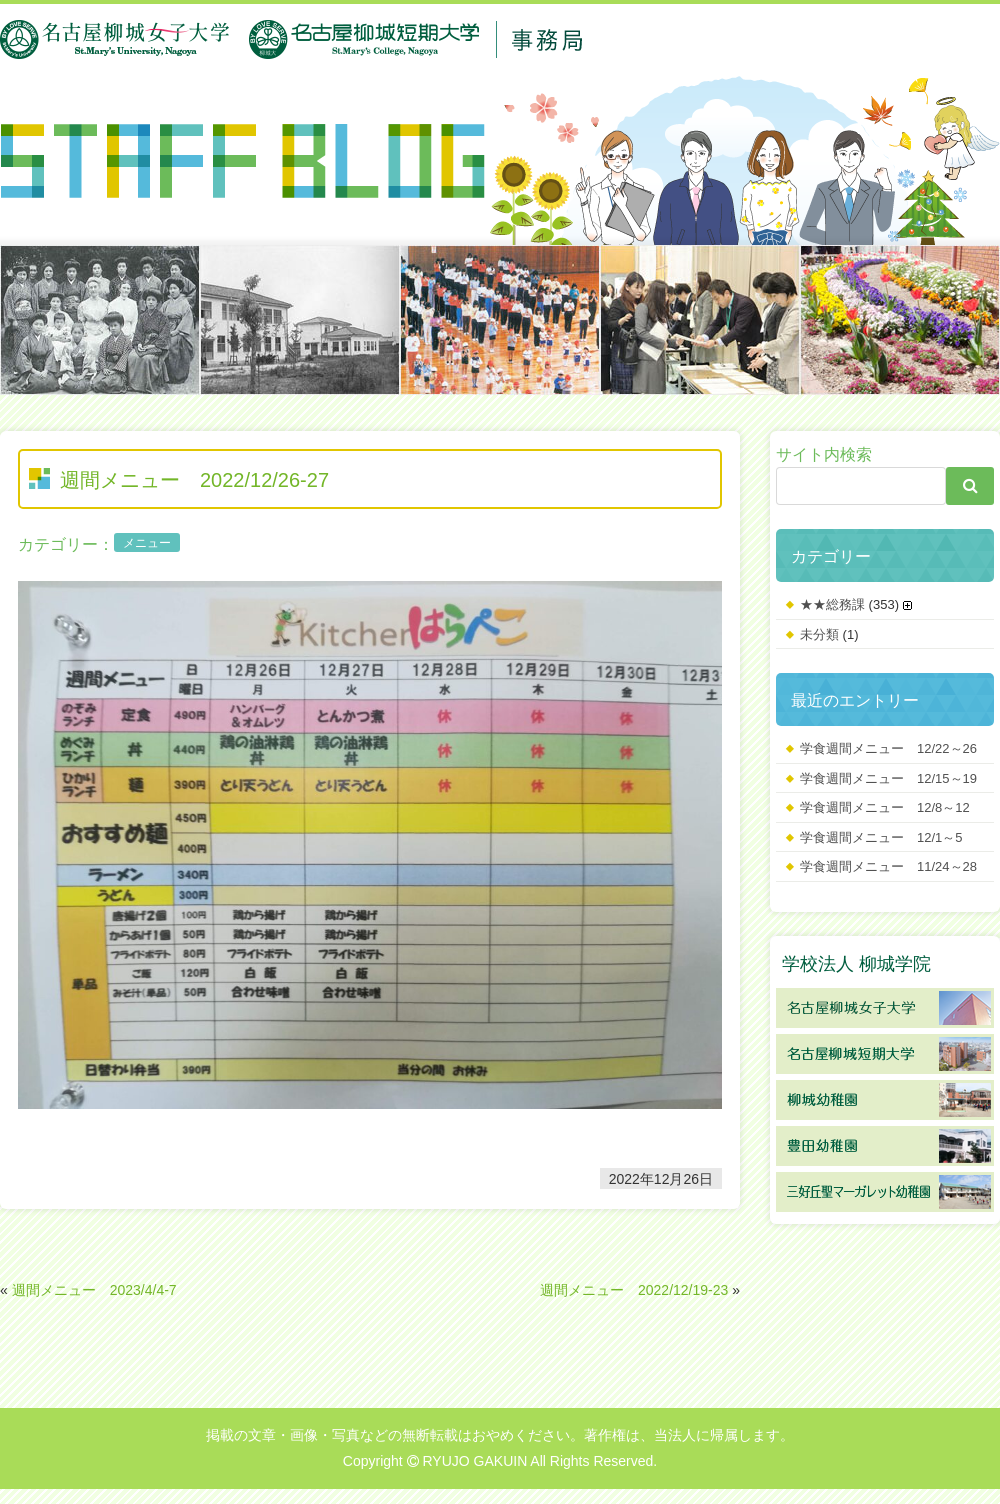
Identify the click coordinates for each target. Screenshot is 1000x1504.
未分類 (819, 634)
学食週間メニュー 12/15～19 (888, 778)
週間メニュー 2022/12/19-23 (634, 1290)
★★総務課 (832, 604)
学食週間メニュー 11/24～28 (888, 866)
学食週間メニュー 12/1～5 (881, 837)
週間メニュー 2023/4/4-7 (94, 1290)
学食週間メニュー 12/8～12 (885, 807)
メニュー (147, 543)
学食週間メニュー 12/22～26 (888, 748)
